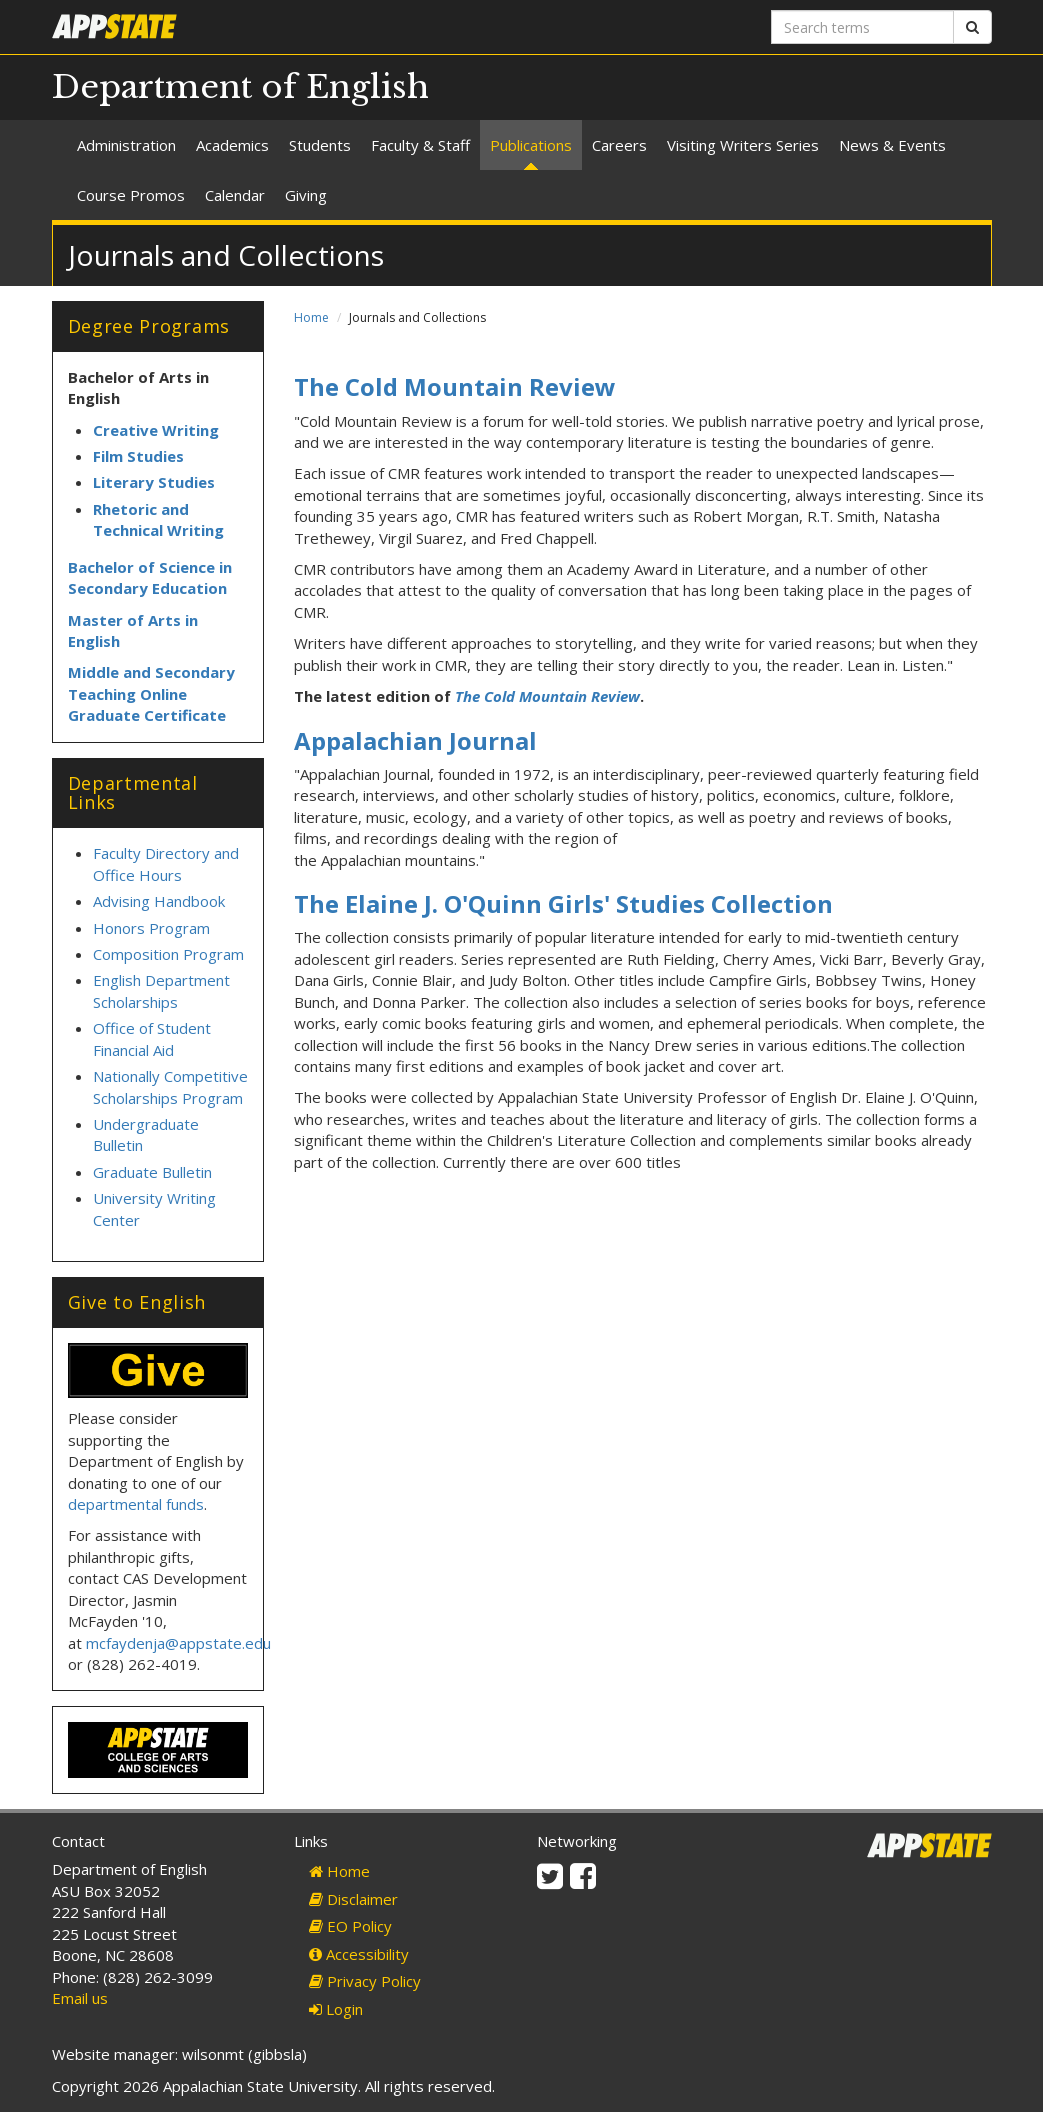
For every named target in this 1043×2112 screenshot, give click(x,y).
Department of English (240, 87)
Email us (80, 1998)
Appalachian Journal (415, 740)
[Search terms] (862, 27)
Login (336, 2009)
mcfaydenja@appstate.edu (178, 1643)
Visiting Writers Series (743, 145)
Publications (531, 145)
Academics (232, 145)
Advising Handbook (159, 901)
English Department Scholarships (161, 990)
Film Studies (138, 456)
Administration (126, 145)
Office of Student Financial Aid (152, 1038)
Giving (306, 195)
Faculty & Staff (420, 145)
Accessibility (359, 1954)
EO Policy (350, 1926)
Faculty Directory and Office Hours (166, 863)
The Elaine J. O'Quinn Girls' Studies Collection (563, 903)
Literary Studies (154, 482)
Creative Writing (156, 430)
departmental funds (136, 1504)
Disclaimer (353, 1899)
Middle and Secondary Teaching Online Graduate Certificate (151, 693)
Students (320, 145)
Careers (619, 145)
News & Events (892, 145)
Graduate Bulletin (152, 1172)
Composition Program (168, 954)
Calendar (235, 195)
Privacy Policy (365, 1981)
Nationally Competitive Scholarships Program (170, 1086)
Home (311, 317)
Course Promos (131, 195)
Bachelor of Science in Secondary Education (150, 577)
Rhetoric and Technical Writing (158, 519)
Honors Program (151, 928)
